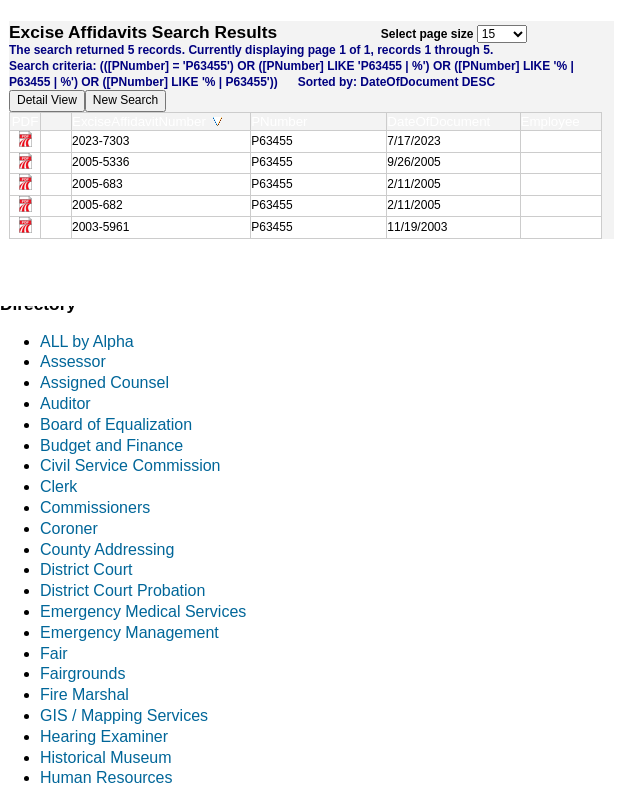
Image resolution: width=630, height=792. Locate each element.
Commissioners (95, 507)
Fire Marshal (84, 694)
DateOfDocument (442, 121)
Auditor (65, 403)
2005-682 (97, 205)
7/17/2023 (413, 141)
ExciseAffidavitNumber (147, 121)
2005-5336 (100, 162)
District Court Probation (122, 590)
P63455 (271, 141)
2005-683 (97, 184)
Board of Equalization (116, 424)
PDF (25, 121)
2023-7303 (100, 141)
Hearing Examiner (104, 736)
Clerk (58, 486)
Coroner (69, 528)
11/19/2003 (417, 227)
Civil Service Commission (130, 465)
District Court (86, 569)
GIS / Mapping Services (124, 715)
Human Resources (106, 777)
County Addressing (107, 549)
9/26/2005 (413, 162)
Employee (555, 121)
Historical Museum (106, 757)
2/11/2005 (413, 184)
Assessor (73, 361)
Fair (54, 653)
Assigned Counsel (104, 382)
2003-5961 (100, 227)
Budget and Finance (111, 445)
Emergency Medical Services (143, 611)
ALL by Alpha (87, 341)
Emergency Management (129, 632)
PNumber (283, 121)
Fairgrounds (82, 673)
